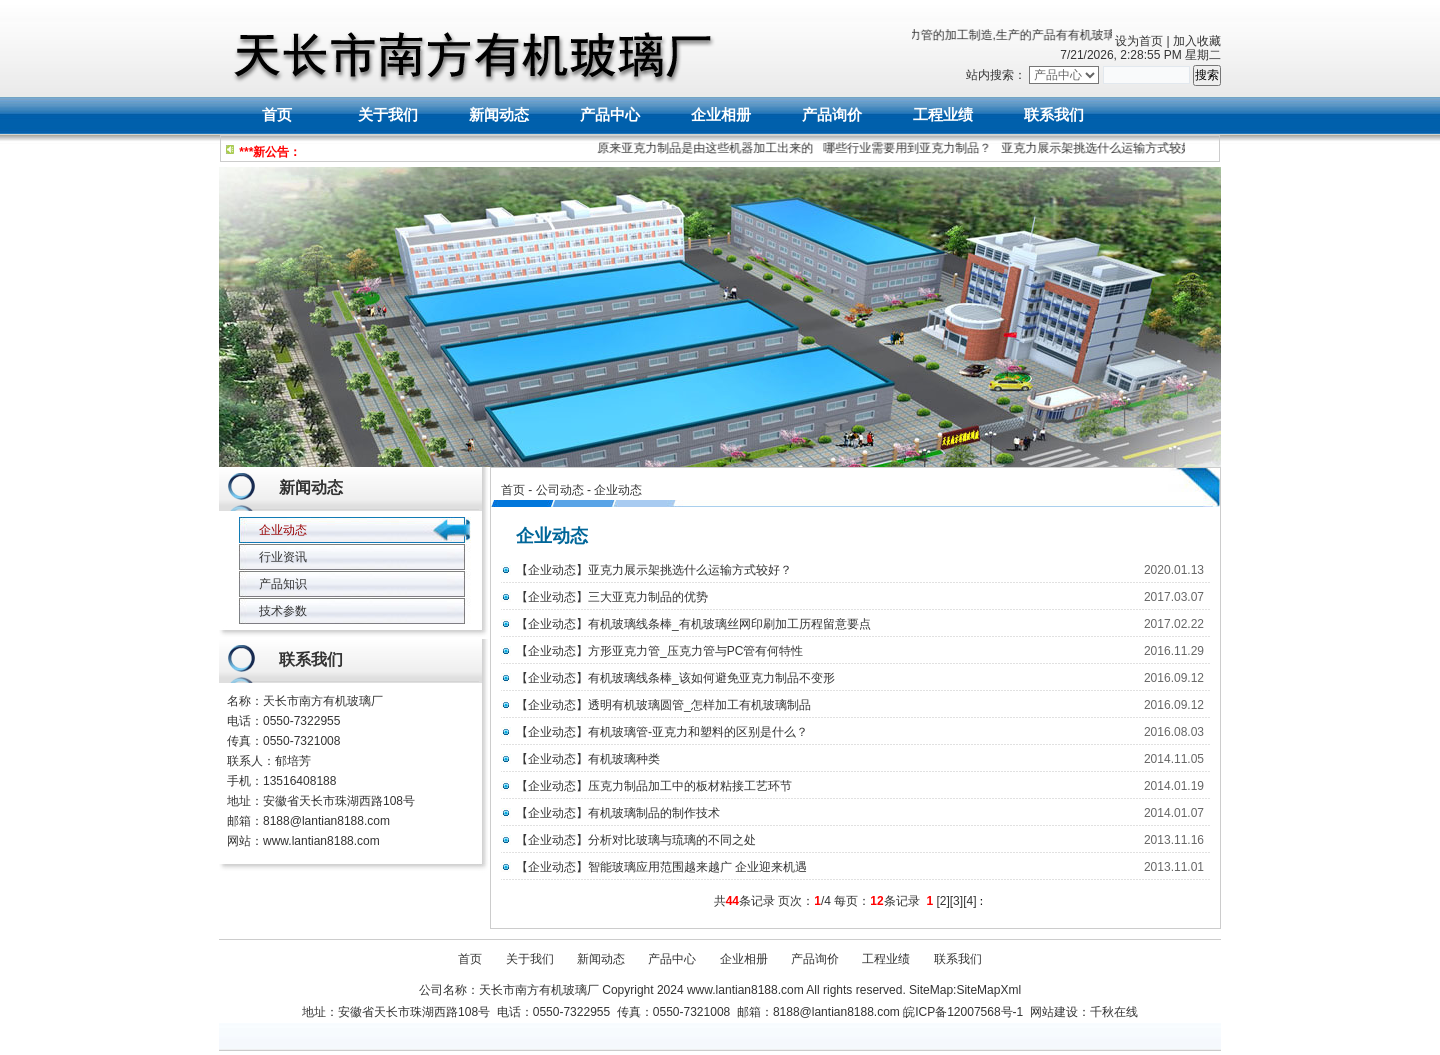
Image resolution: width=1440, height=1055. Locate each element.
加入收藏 (1197, 41)
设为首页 (1139, 41)
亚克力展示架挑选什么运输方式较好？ (1106, 148)
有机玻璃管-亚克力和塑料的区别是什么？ (698, 732)
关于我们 (388, 114)
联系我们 (1054, 114)
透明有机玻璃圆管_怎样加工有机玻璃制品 (699, 705)
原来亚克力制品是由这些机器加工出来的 (708, 148)
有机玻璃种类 (624, 759)
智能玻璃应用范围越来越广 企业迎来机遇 (697, 867)
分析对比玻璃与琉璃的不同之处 (672, 840)
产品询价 (832, 114)
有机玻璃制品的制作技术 (654, 813)
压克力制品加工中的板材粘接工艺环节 (690, 786)
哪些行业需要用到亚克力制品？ (910, 148)
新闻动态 (499, 114)
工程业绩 (943, 114)
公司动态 (560, 490)
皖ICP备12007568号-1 (963, 1012)
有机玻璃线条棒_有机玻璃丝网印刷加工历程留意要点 (729, 624)
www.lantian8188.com (321, 841)
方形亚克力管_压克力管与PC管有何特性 (695, 651)
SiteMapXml (988, 990)
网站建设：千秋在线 (1084, 1012)
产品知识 (283, 584)
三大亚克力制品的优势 (648, 597)
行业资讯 (283, 557)
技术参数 (283, 611)
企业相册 (721, 114)
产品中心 (610, 114)
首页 (277, 114)
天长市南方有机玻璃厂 (323, 701)
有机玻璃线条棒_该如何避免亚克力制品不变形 (711, 678)
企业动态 (618, 490)
